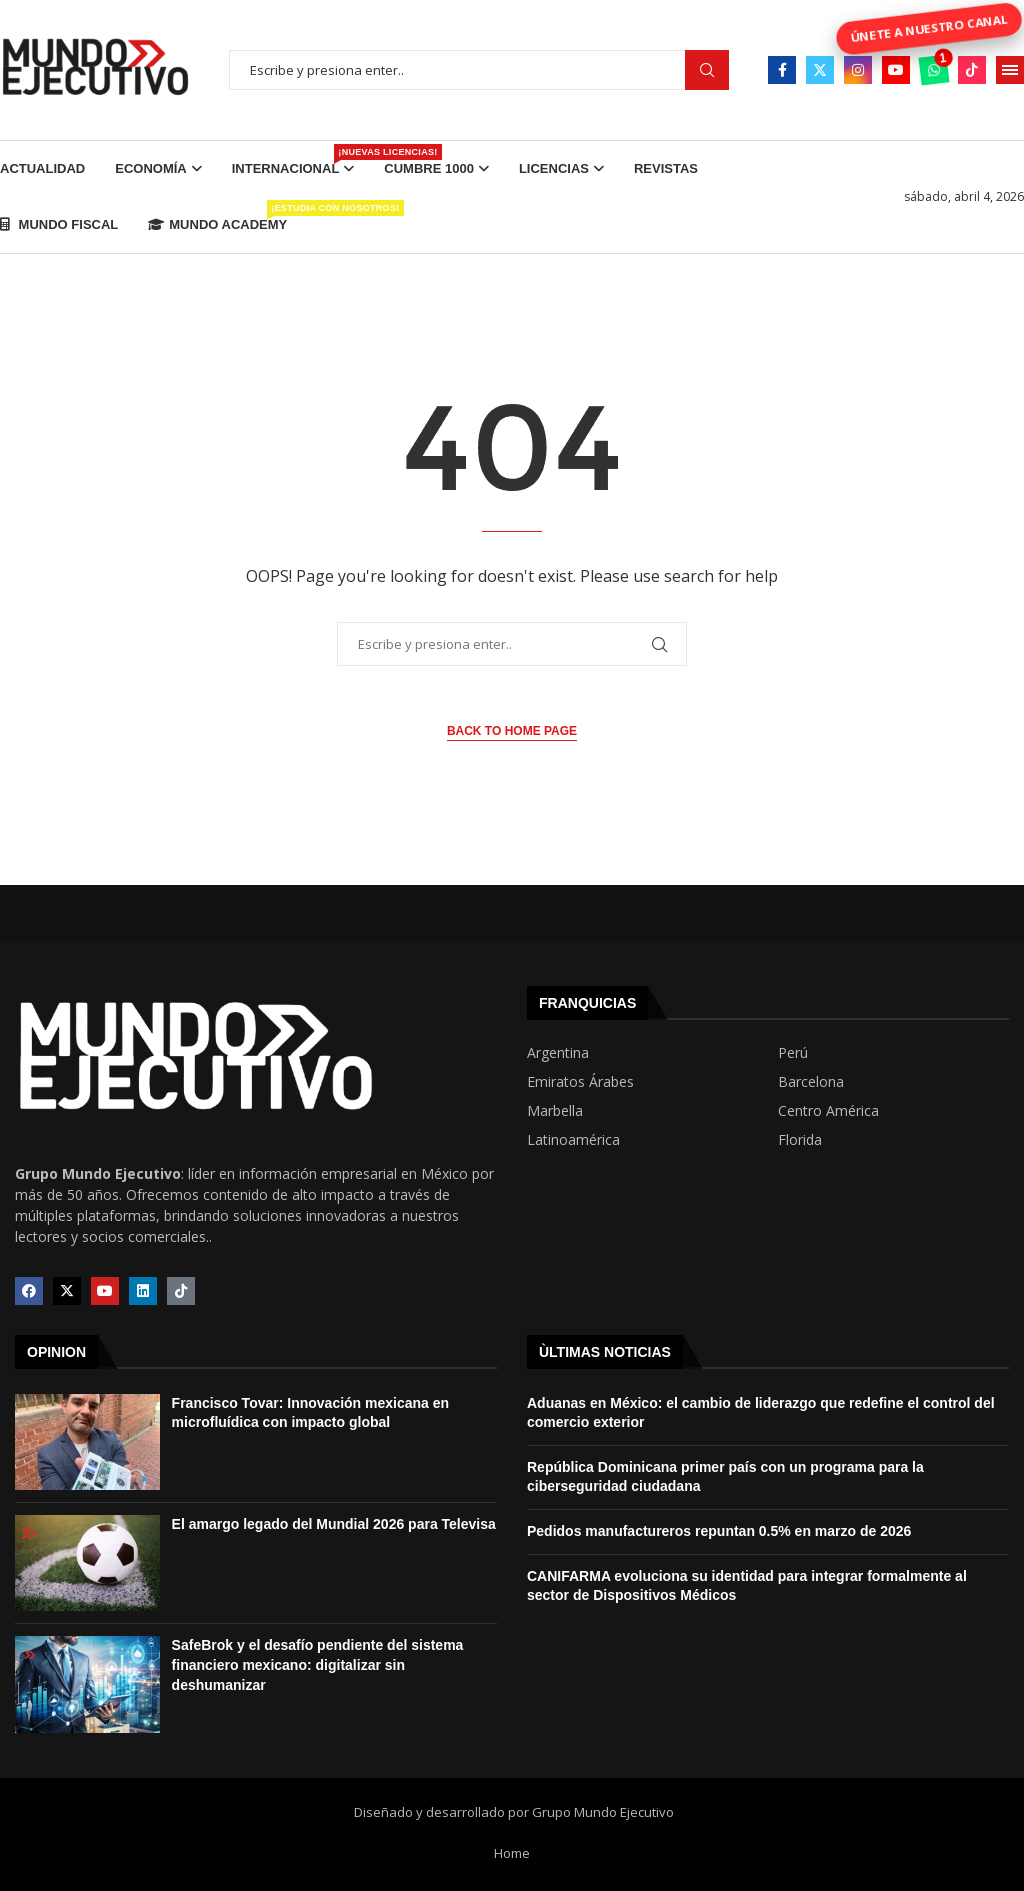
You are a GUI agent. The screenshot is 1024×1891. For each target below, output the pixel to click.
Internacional (293, 160)
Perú (793, 1053)
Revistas (666, 168)
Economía (151, 168)
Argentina (558, 1053)
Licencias (554, 168)
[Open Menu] (1010, 70)
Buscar (707, 70)
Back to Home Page (512, 731)
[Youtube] (896, 70)
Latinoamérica (573, 1140)
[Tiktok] (972, 70)
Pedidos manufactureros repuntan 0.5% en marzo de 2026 (719, 1531)
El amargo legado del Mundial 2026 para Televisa (334, 1524)
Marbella (555, 1111)
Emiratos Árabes (580, 1082)
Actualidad (42, 168)
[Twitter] (820, 70)
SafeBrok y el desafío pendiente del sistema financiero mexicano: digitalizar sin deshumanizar (318, 1664)
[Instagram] (858, 70)
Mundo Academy (217, 216)
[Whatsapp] (934, 70)
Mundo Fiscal (59, 224)
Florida (800, 1140)
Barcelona (811, 1082)
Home (512, 1853)
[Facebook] (782, 70)
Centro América (828, 1111)
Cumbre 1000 (429, 168)
